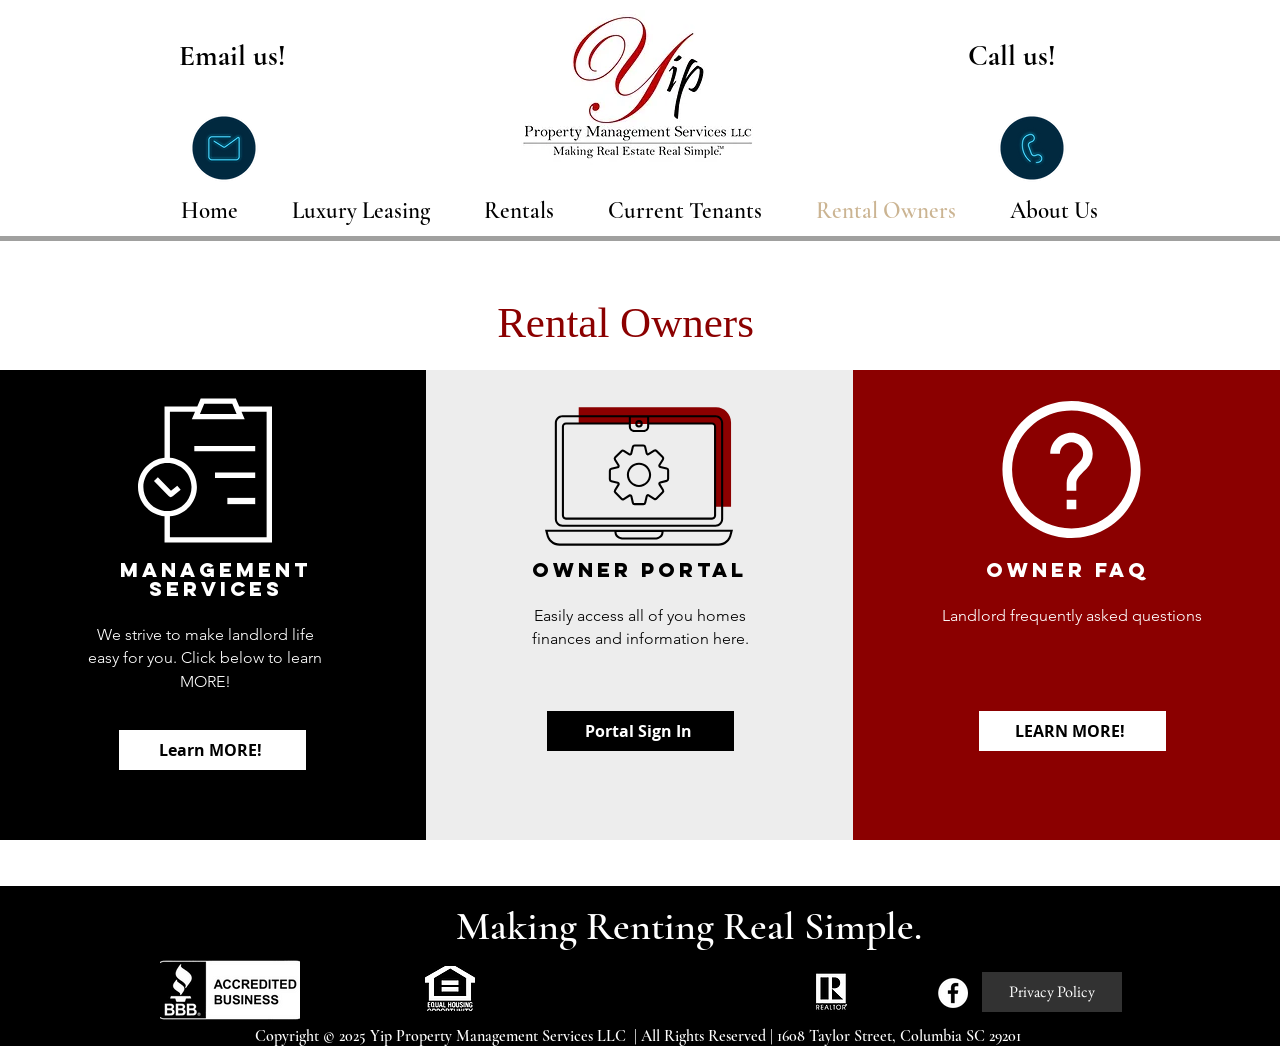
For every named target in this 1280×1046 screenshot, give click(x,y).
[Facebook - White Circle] (953, 993)
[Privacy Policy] (1052, 992)
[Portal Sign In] (640, 731)
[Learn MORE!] (212, 750)
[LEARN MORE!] (1072, 731)
